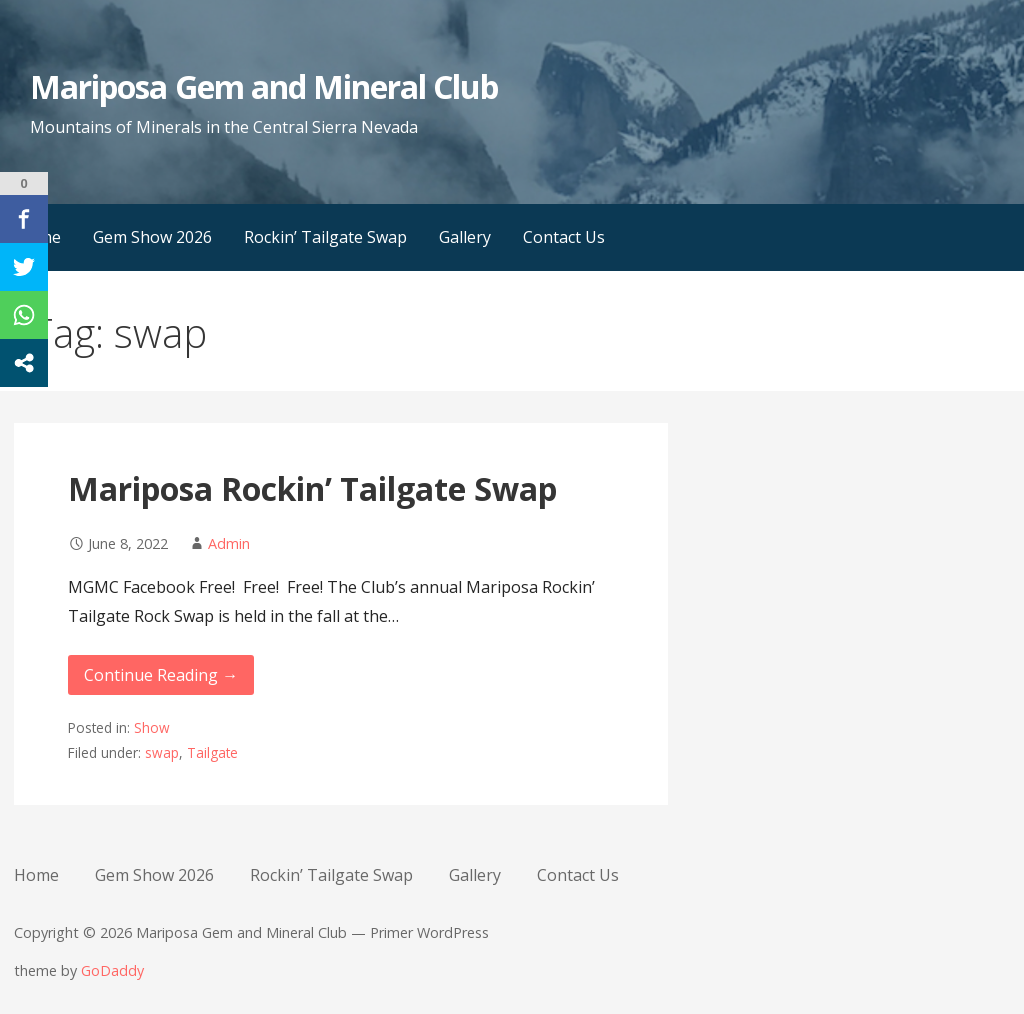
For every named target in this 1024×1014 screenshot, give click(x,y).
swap (162, 752)
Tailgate (212, 752)
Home (36, 875)
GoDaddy (112, 970)
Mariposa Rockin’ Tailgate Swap (312, 488)
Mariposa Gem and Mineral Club (264, 86)
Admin (229, 543)
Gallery (465, 237)
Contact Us (564, 237)
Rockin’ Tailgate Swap (325, 237)
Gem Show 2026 (152, 237)
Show (152, 727)
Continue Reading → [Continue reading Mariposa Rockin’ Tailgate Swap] (161, 675)
